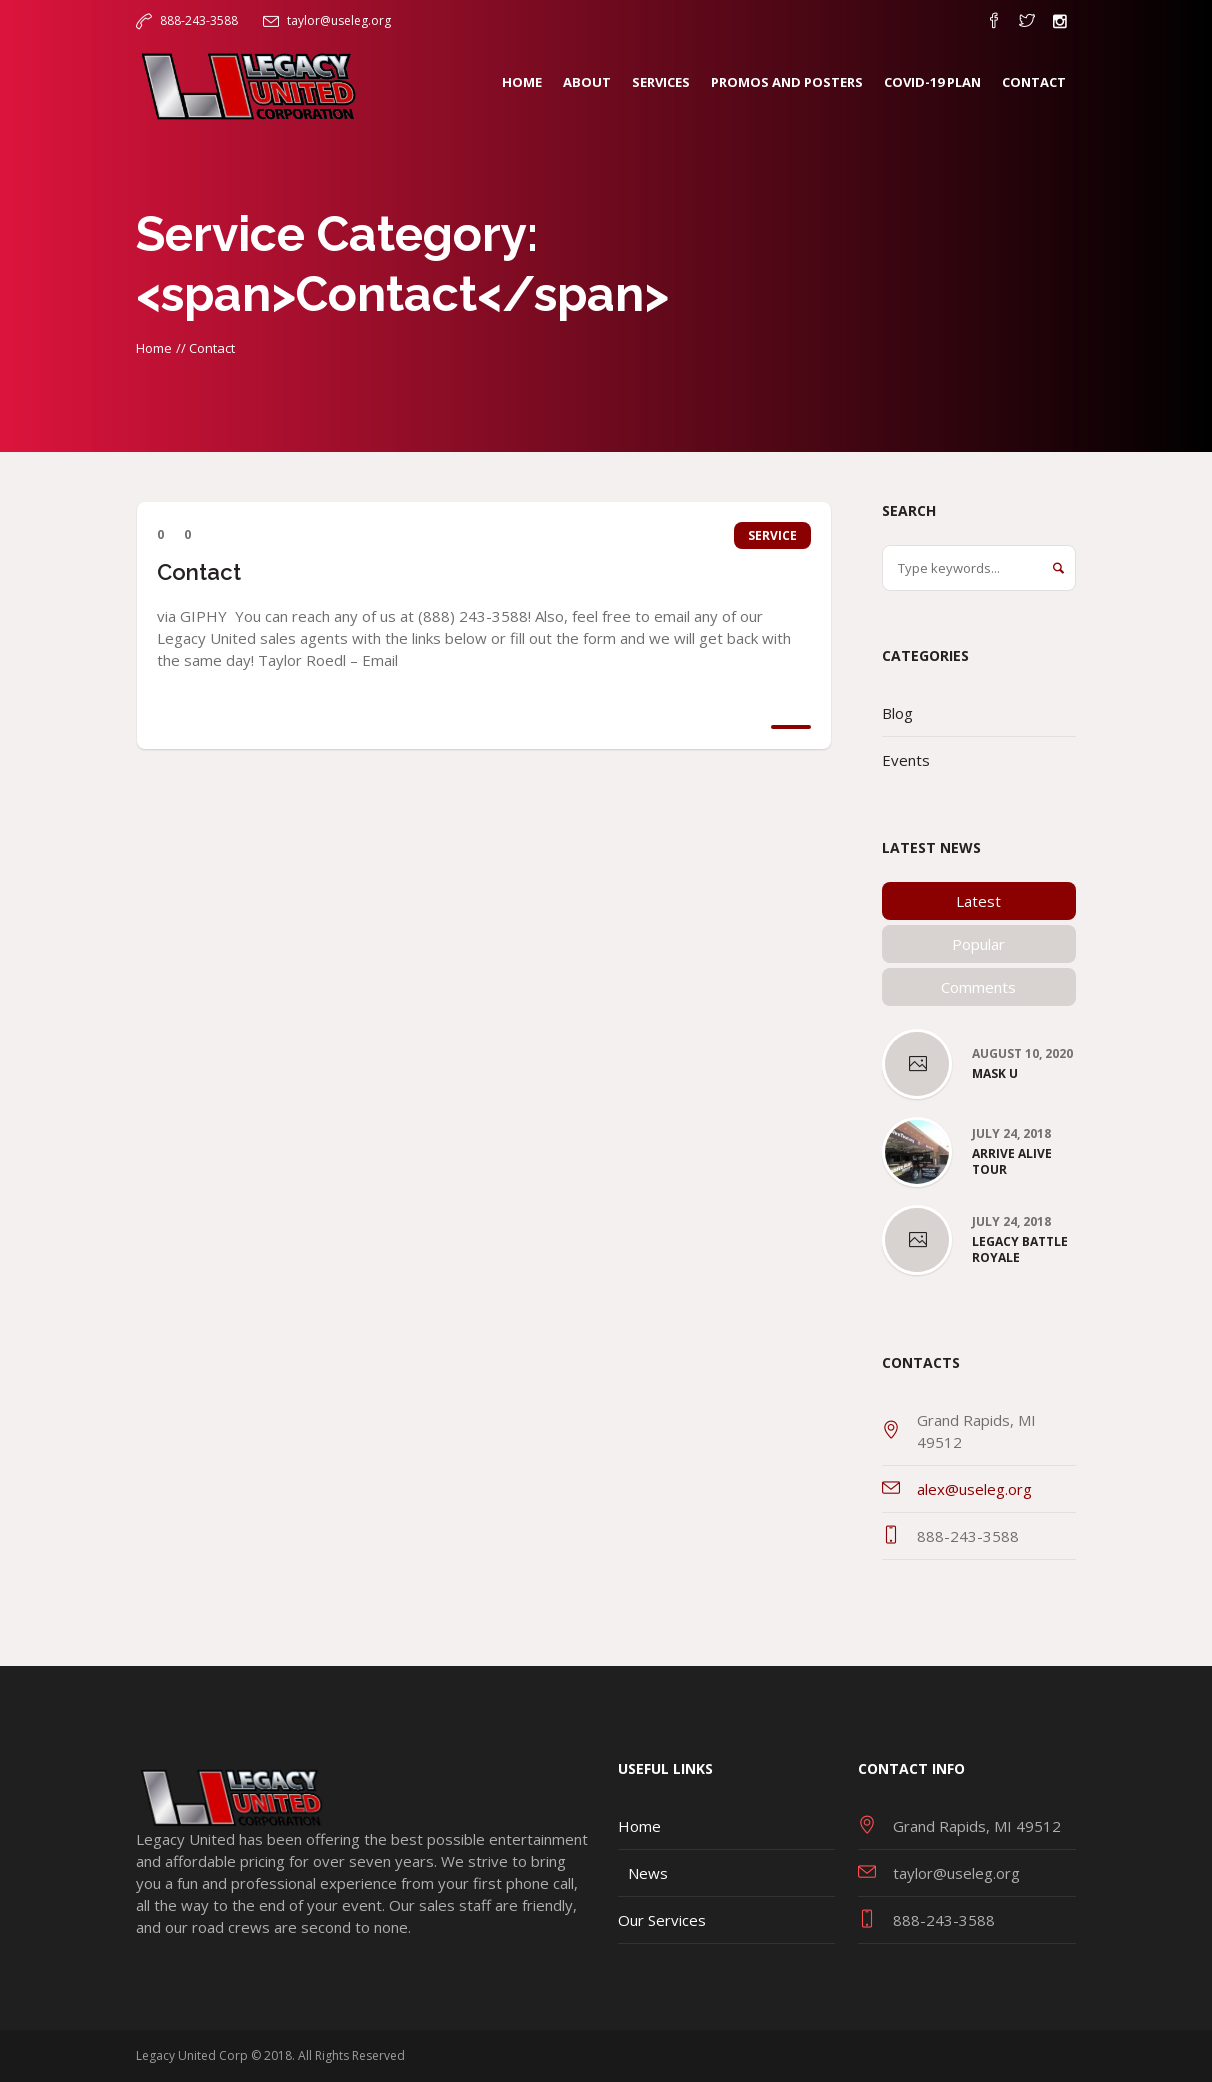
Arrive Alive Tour (1012, 1162)
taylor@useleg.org (339, 20)
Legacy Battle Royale (1020, 1250)
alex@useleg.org (974, 1489)
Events (906, 760)
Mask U (995, 1074)
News (648, 1873)
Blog (897, 713)
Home (154, 348)
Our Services (662, 1920)
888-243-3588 (199, 20)
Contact (199, 572)
